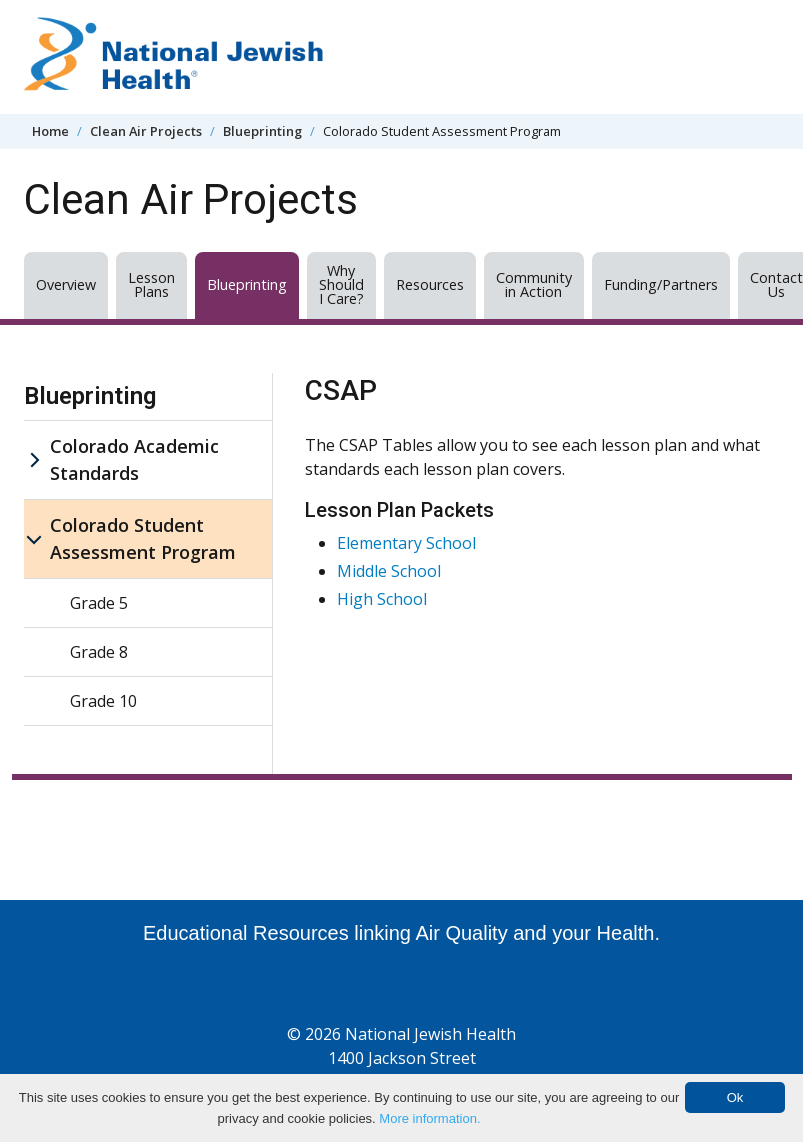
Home (50, 131)
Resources (430, 284)
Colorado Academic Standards (134, 459)
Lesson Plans (151, 284)
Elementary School (406, 543)
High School (382, 599)
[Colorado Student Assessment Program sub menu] (34, 539)
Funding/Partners (661, 284)
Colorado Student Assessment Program (143, 538)
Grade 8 (99, 652)
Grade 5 (99, 603)
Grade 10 (103, 701)
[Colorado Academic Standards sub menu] (34, 460)
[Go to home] (174, 57)
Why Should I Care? (341, 285)
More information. (429, 1118)
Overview (66, 284)
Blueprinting (262, 131)
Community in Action (534, 284)
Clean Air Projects (146, 131)
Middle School (389, 571)
